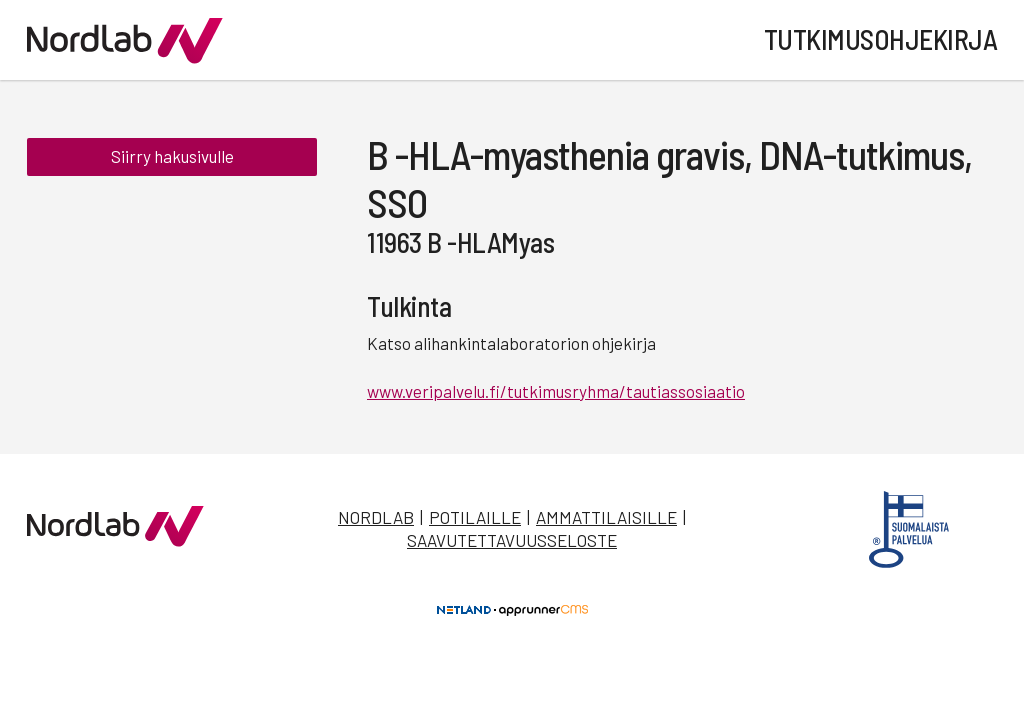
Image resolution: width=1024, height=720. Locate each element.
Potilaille (475, 517)
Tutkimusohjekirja (881, 39)
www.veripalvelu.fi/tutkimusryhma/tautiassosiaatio (556, 391)
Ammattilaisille (606, 517)
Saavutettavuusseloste (512, 540)
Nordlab (376, 517)
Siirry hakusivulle (172, 158)
